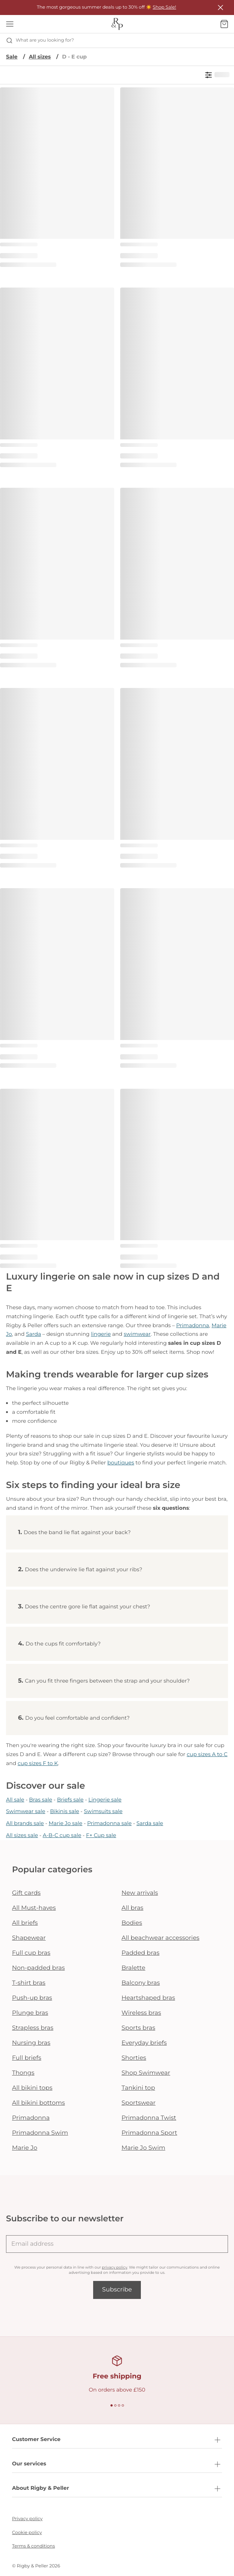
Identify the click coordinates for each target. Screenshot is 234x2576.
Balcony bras (141, 1983)
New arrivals (140, 1893)
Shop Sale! (164, 7)
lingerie (101, 1334)
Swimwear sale (25, 1811)
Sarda (33, 1334)
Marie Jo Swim (143, 2148)
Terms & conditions (33, 2546)
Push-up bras (32, 1998)
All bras (132, 1908)
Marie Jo (24, 2148)
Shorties (134, 2058)
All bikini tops (32, 2088)
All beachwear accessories (160, 1938)
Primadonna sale (109, 1823)
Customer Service (117, 2439)
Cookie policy (27, 2533)
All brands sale (25, 1823)
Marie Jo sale (66, 1823)
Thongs (23, 2073)
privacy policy (114, 2267)
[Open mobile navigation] (10, 24)
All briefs (25, 1923)
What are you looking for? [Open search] (40, 40)
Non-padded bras (38, 1968)
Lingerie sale (104, 1799)
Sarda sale (149, 1823)
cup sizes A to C (207, 1754)
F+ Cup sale (101, 1835)
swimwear (137, 1334)
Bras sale (40, 1799)
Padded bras (141, 1953)
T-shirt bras (28, 1983)
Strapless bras (32, 2028)
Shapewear (29, 1938)
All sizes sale (22, 1835)
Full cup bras (31, 1953)
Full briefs (26, 2058)
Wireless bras (141, 2013)
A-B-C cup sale (62, 1835)
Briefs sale (70, 1799)
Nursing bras (31, 2043)
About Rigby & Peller (117, 2488)
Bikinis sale (64, 1811)
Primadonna (192, 1325)
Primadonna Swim (40, 2133)
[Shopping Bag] (224, 24)
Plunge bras (30, 2013)
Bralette (133, 1968)
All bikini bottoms (38, 2103)
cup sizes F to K (38, 1763)
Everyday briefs (144, 2043)
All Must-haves (34, 1908)
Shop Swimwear (146, 2073)
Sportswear (139, 2103)
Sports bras (138, 2028)
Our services (117, 2464)
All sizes (40, 56)
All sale (15, 1799)
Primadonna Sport (149, 2133)
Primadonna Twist (149, 2118)
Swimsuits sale (103, 1811)
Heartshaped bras (148, 1998)
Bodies (132, 1923)
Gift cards (26, 1893)
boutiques (120, 1462)
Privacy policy (27, 2519)
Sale (12, 56)
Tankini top (138, 2088)
